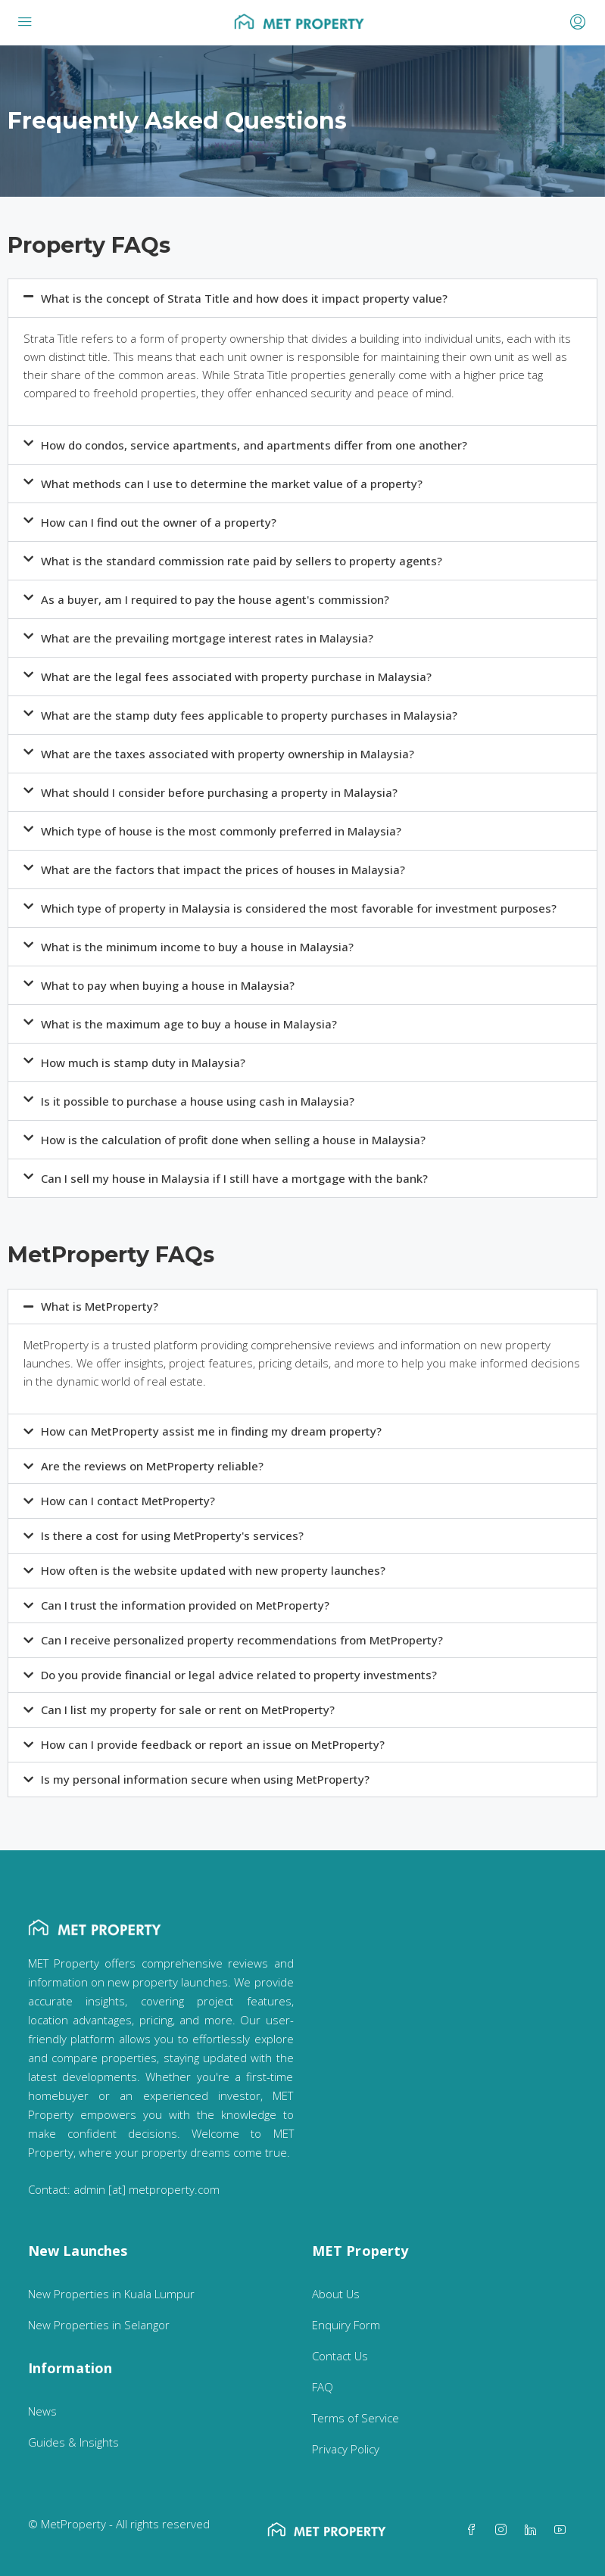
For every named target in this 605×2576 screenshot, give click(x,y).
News (42, 2411)
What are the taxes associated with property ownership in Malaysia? (227, 753)
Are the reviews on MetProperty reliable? (152, 1465)
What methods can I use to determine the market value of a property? (232, 483)
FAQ (322, 2386)
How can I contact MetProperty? (128, 1500)
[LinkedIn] (533, 2529)
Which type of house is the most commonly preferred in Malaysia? (221, 830)
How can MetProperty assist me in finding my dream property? (211, 1431)
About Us (336, 2293)
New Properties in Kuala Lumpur (111, 2293)
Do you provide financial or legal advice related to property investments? (239, 1674)
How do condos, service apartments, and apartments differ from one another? (254, 445)
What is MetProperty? (99, 1306)
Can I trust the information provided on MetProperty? (185, 1605)
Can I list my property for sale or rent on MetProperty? (188, 1709)
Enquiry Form (346, 2324)
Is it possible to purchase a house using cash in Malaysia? (197, 1101)
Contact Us (340, 2355)
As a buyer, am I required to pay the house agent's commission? (215, 599)
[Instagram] (504, 2529)
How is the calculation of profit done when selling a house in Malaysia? (233, 1139)
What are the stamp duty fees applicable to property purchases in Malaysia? (249, 715)
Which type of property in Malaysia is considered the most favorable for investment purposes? (299, 908)
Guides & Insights (73, 2442)
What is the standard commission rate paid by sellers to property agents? (241, 560)
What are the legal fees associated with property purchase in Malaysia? (236, 676)
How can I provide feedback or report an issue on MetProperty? (213, 1744)
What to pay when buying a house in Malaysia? (168, 985)
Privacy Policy (345, 2448)
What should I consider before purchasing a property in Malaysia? (219, 792)
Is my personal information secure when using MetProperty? (205, 1779)
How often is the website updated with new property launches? (213, 1570)
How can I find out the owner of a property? (158, 522)
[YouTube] (563, 2529)
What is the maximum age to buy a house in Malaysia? (189, 1023)
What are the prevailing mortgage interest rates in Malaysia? (207, 638)
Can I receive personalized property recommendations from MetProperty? (242, 1639)
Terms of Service (355, 2417)
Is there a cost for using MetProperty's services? (172, 1535)
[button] (302, 298)
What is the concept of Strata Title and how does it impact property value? (244, 298)
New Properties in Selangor (99, 2324)
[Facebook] (474, 2529)
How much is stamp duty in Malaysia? (143, 1062)
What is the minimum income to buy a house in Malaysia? (197, 946)
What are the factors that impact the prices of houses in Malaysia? (223, 869)
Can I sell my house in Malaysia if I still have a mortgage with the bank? (234, 1178)
